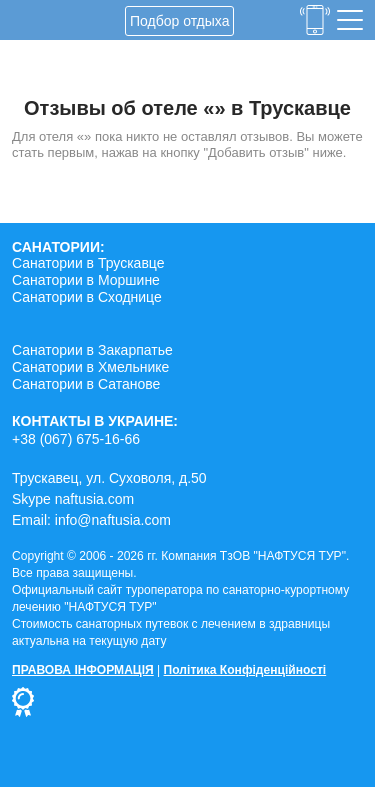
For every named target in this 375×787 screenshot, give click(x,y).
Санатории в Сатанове (86, 384)
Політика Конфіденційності (245, 670)
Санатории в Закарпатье (92, 350)
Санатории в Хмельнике (90, 367)
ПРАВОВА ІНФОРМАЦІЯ (83, 670)
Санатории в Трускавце (88, 263)
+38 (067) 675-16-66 (76, 439)
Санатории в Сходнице (87, 297)
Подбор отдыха (179, 21)
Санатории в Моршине (86, 280)
